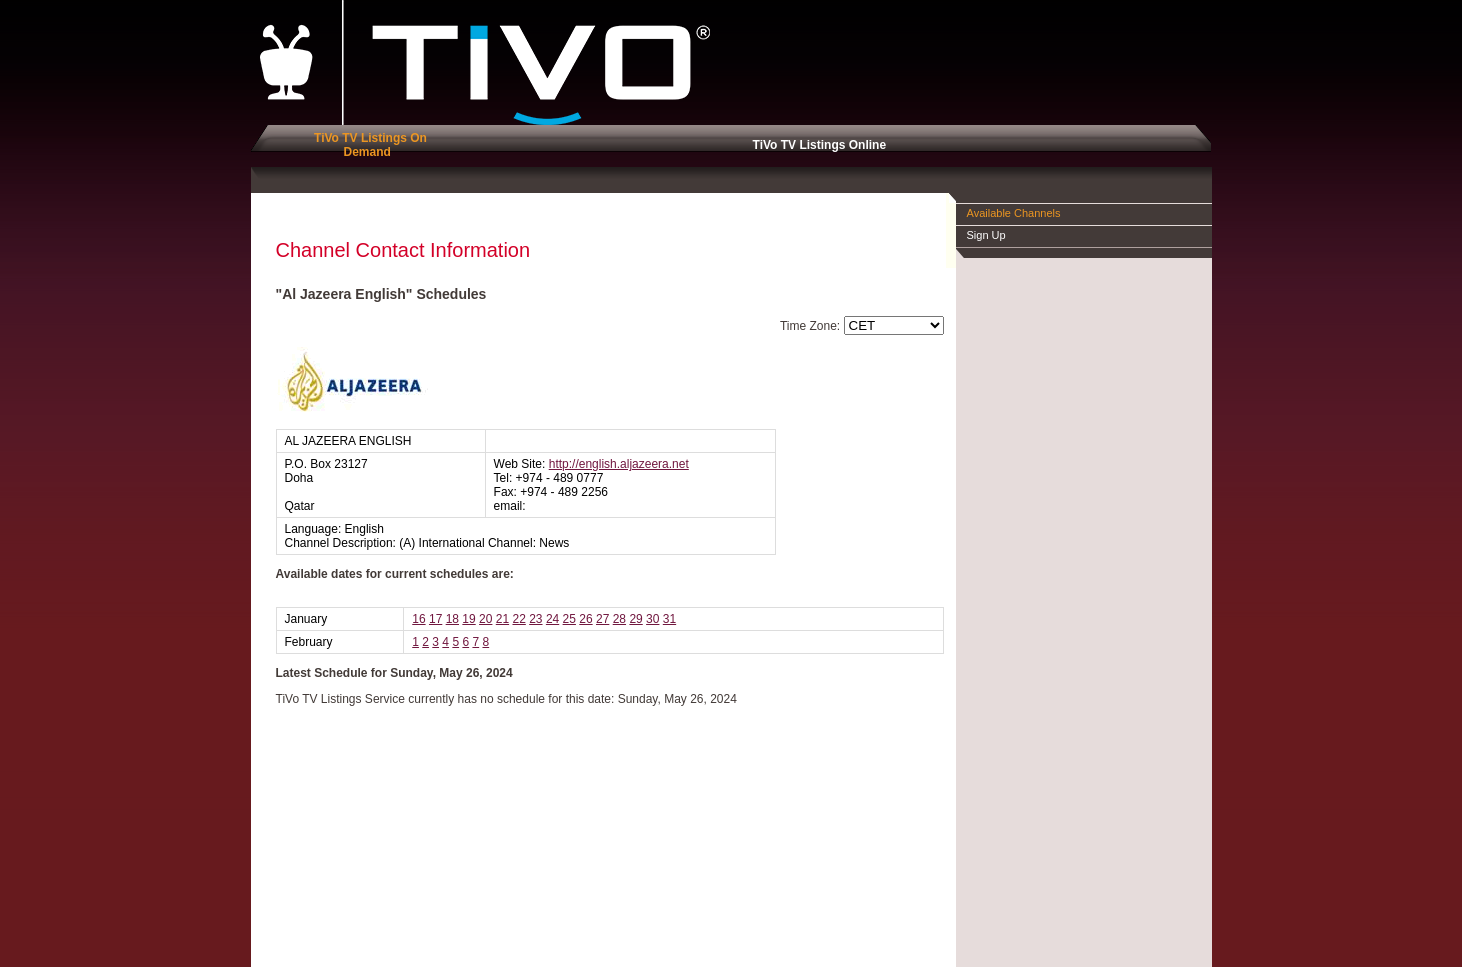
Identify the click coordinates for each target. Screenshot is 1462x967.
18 (452, 619)
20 (485, 619)
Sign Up (986, 235)
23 (535, 619)
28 (619, 619)
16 (418, 619)
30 (652, 619)
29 (635, 619)
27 (602, 619)
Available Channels (1014, 213)
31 (669, 619)
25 (569, 619)
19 (468, 619)
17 (435, 619)
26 (585, 619)
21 (502, 619)
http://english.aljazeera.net (619, 464)
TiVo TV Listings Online (816, 145)
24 (552, 619)
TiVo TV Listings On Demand (367, 145)
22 (518, 619)
